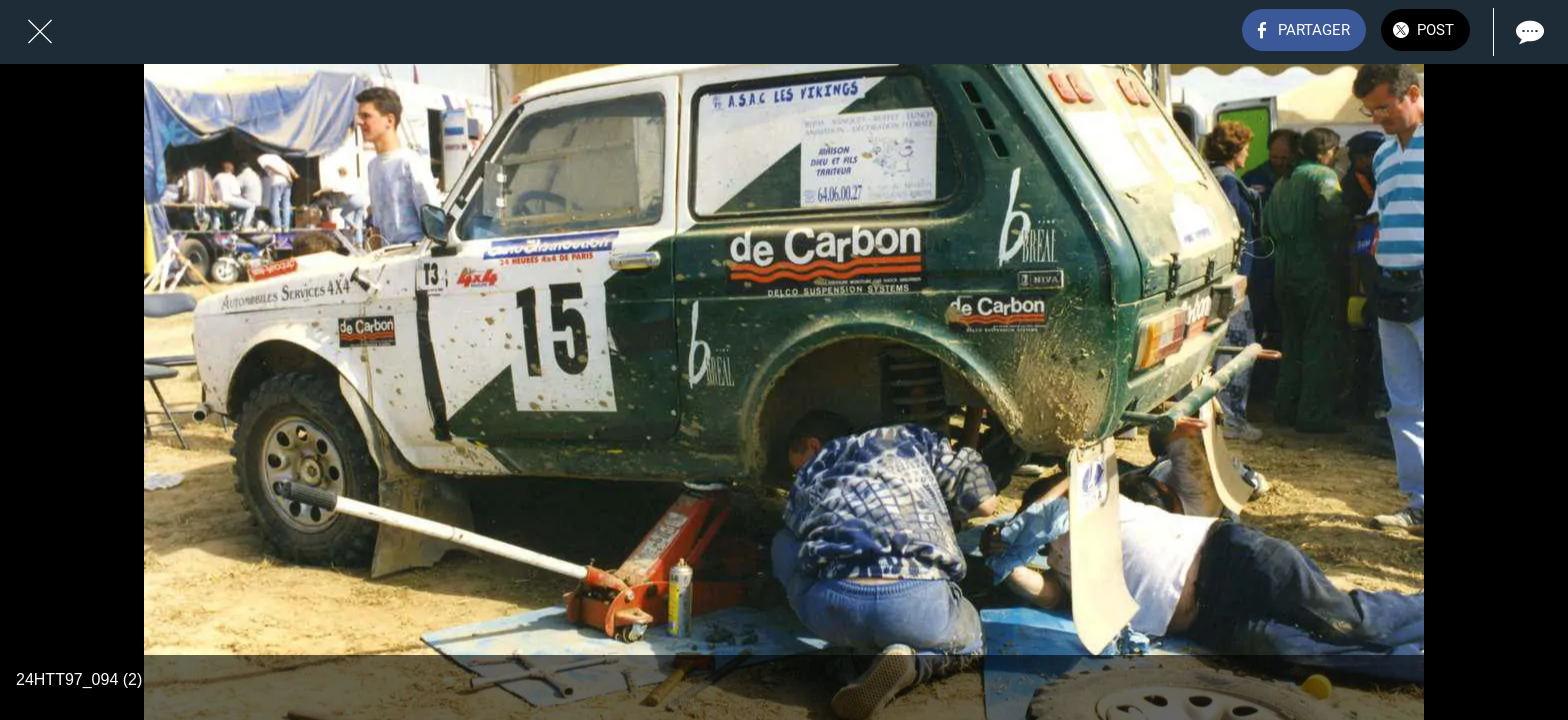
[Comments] (1528, 32)
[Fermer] (40, 32)
